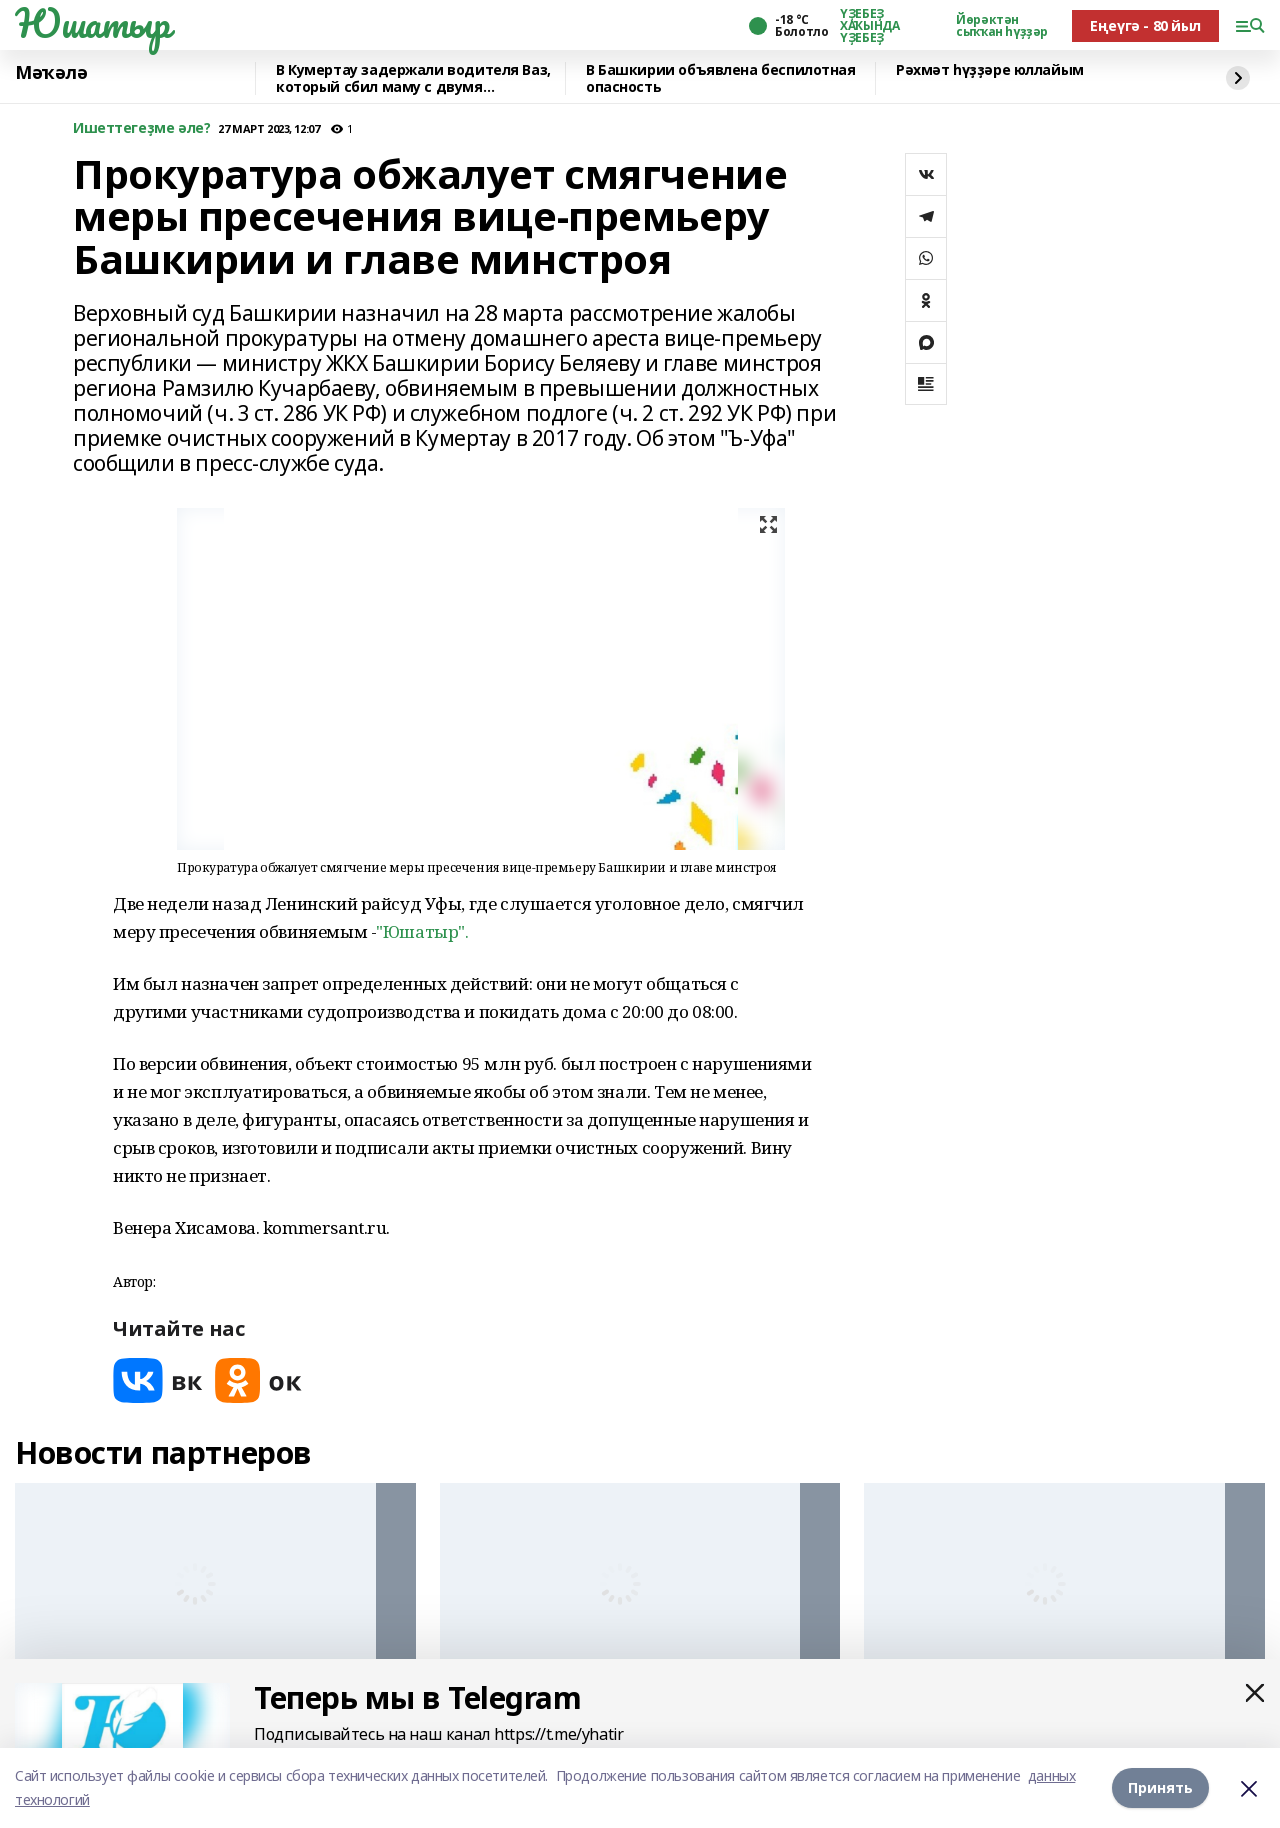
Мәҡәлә (51, 73)
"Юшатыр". (422, 931)
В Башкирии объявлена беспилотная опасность (721, 78)
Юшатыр (92, 23)
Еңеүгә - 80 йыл (1145, 25)
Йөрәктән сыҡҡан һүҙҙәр (1002, 26)
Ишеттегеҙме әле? (141, 128)
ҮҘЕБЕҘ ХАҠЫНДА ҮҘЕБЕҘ (869, 26)
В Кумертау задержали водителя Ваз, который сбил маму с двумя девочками (413, 78)
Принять (1160, 1787)
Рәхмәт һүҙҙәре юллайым (990, 70)
